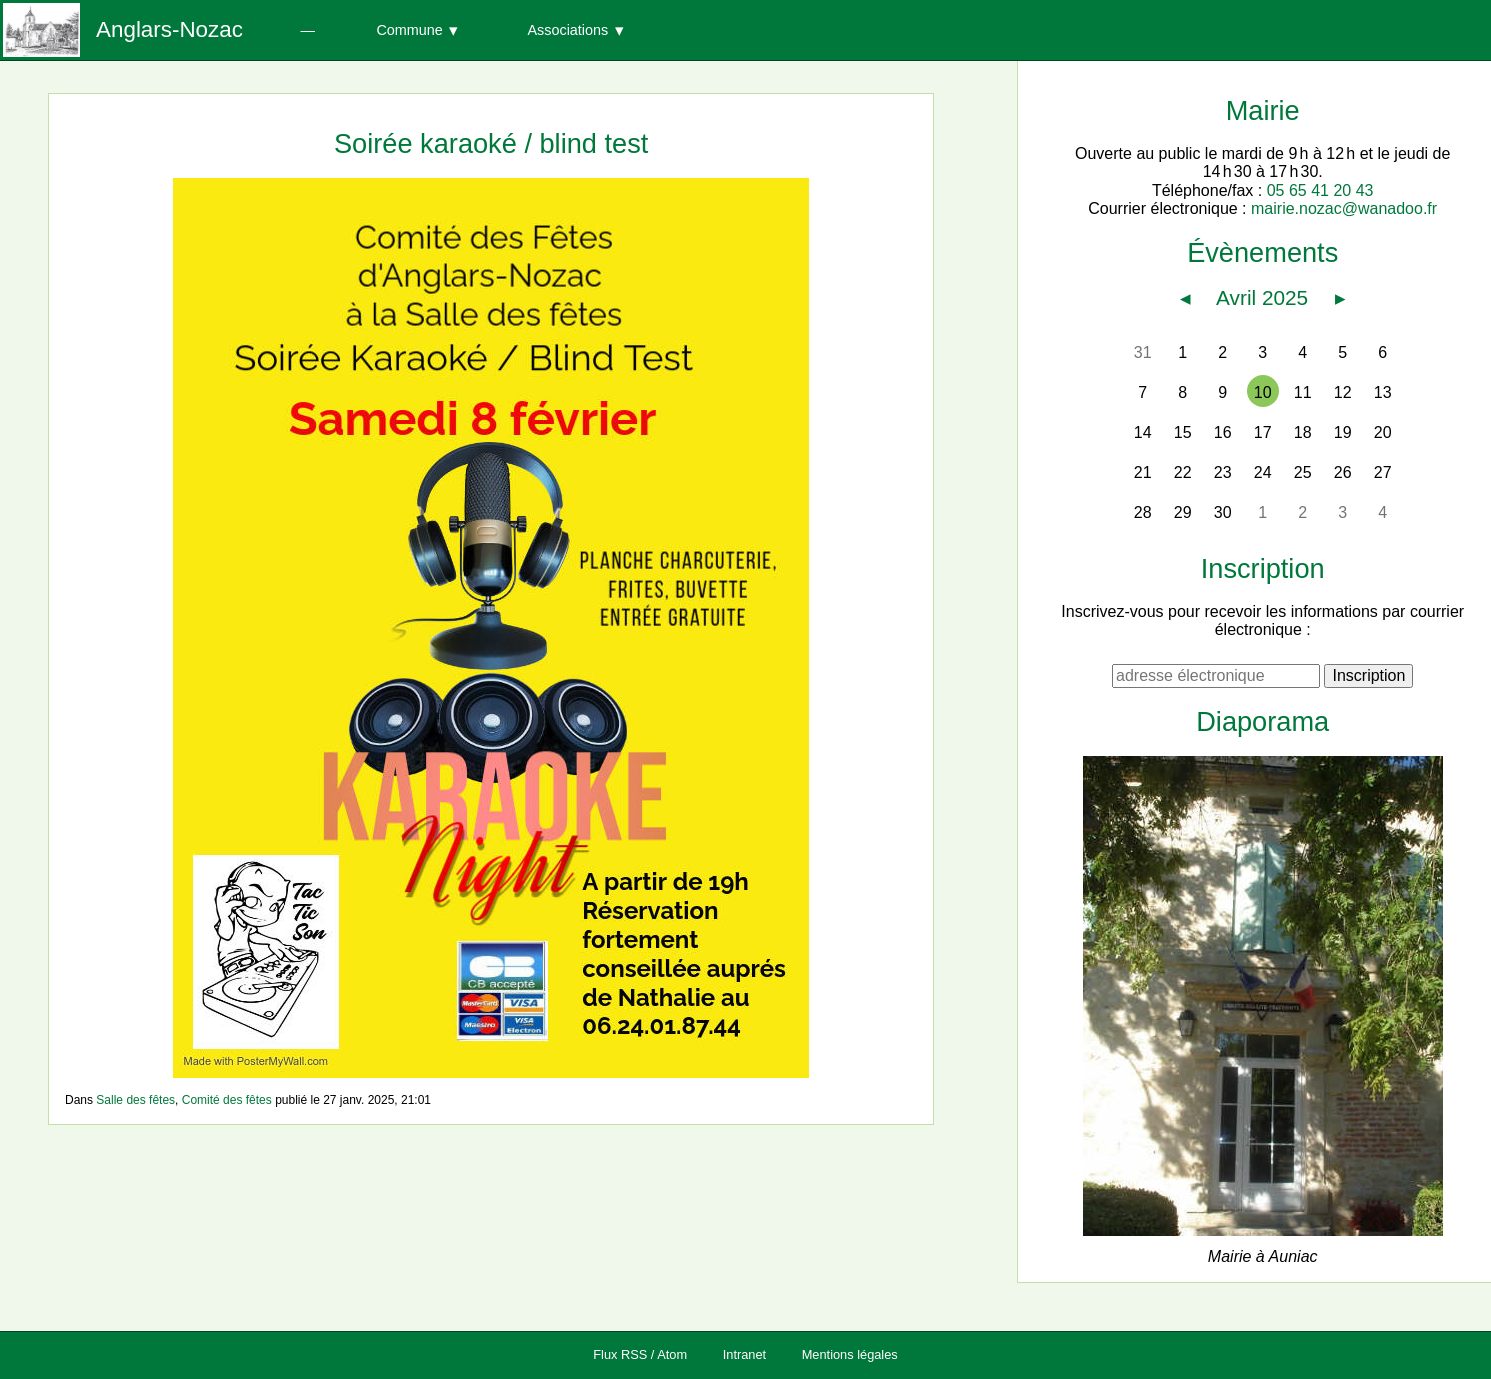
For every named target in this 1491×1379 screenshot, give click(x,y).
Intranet (744, 1354)
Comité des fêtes (227, 1100)
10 (1263, 392)
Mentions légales (850, 1354)
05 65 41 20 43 (1320, 190)
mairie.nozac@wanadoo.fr (1344, 208)
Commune (409, 30)
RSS (634, 1354)
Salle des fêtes (135, 1100)
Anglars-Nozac (169, 29)
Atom (672, 1354)
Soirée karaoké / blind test (491, 143)
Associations (567, 30)
